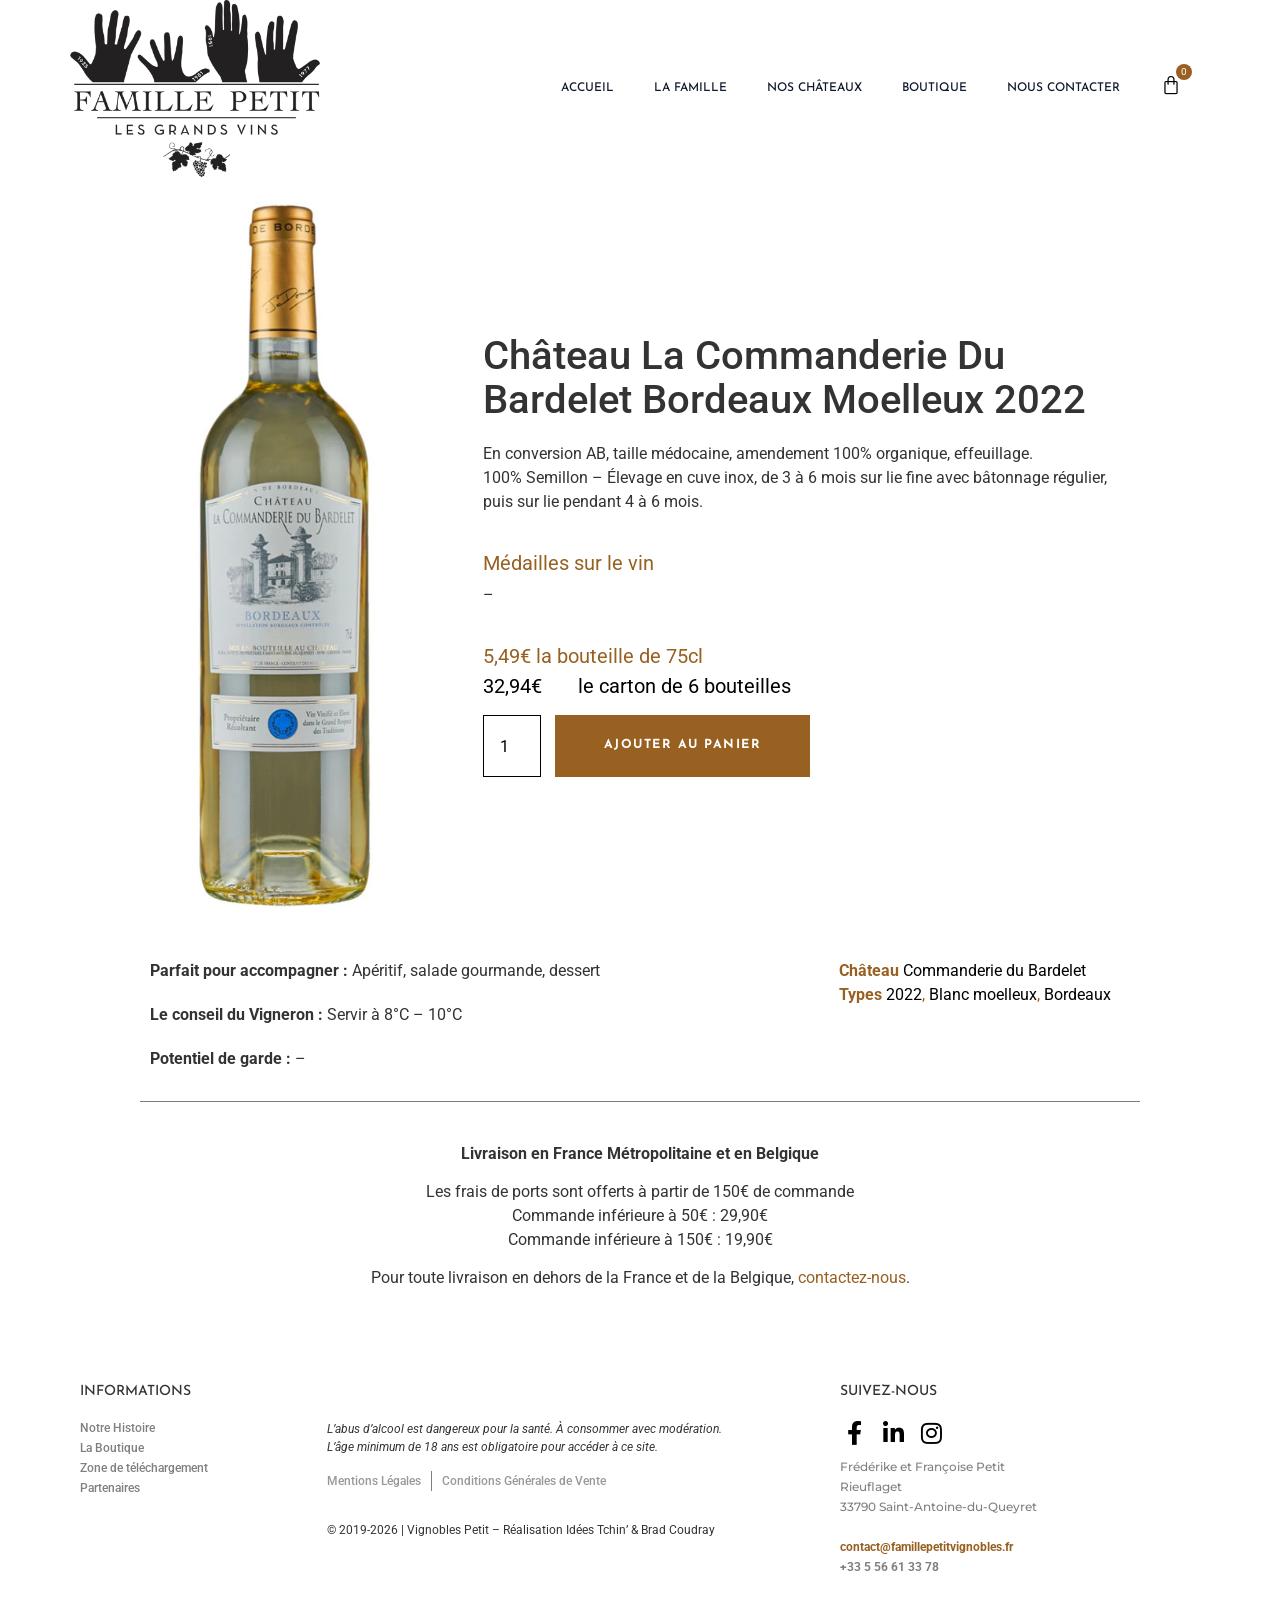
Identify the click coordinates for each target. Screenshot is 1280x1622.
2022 (904, 994)
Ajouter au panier (683, 745)
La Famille (690, 88)
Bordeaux (1077, 994)
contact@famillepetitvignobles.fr (926, 1547)
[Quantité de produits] (512, 746)
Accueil (587, 88)
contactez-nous (852, 1277)
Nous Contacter (1063, 88)
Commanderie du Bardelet (994, 970)
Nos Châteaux (814, 88)
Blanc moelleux (983, 994)
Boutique (934, 88)
